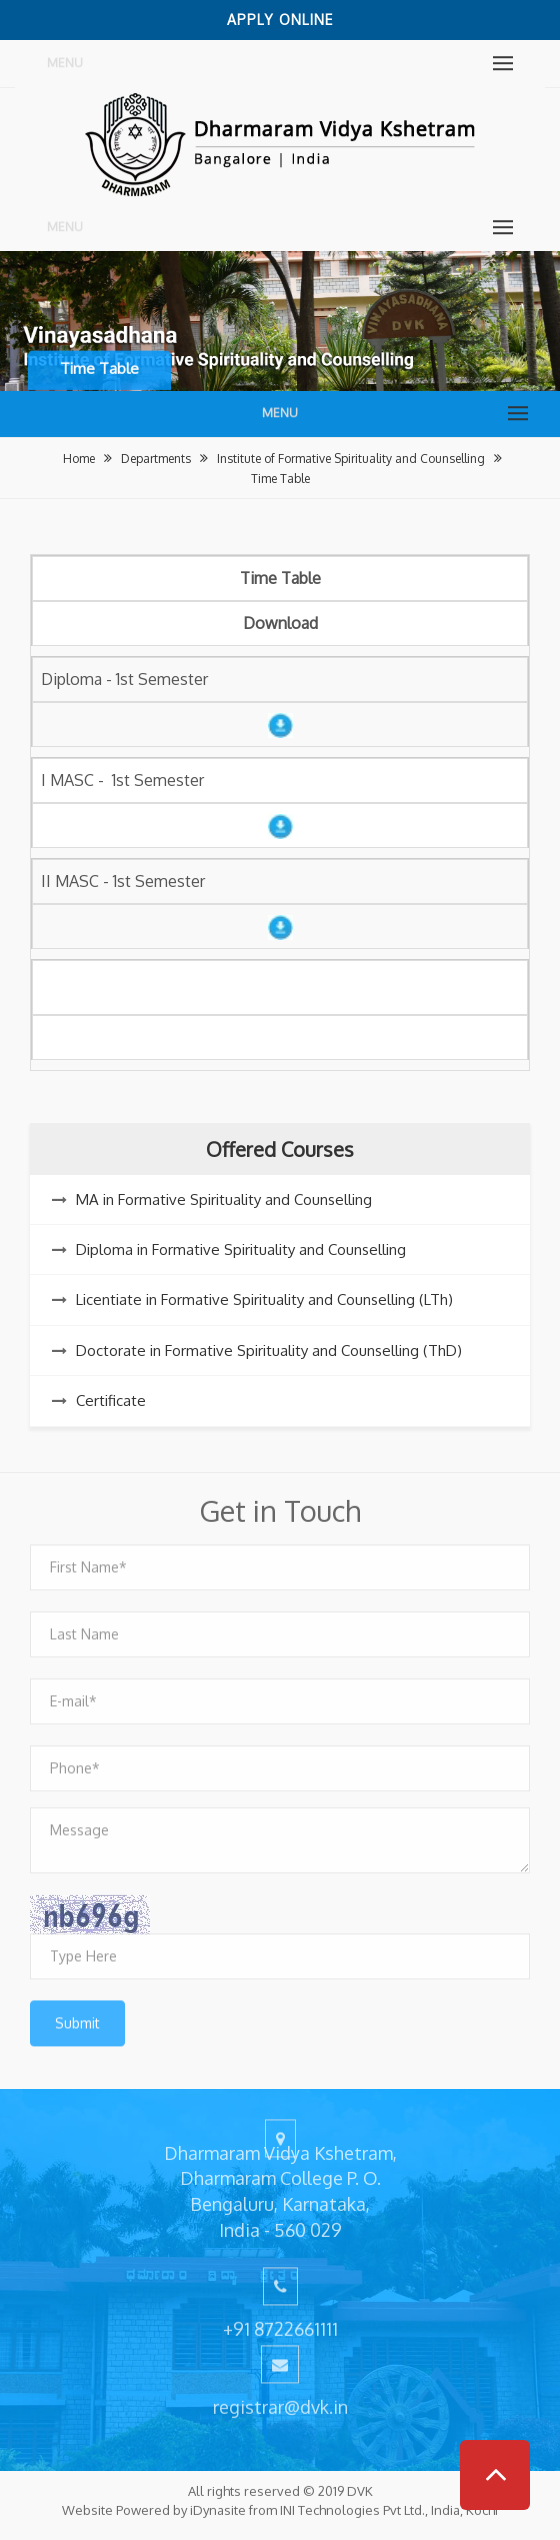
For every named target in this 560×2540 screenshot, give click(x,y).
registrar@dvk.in (280, 2401)
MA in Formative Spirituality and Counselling (224, 1199)
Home (79, 458)
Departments (156, 458)
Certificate (111, 1400)
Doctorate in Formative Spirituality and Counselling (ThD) (269, 1350)
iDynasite (218, 2504)
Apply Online (280, 19)
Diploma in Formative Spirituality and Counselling (241, 1249)
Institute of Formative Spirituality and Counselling (351, 458)
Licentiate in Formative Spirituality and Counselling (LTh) (264, 1299)
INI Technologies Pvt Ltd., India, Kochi (389, 2504)
